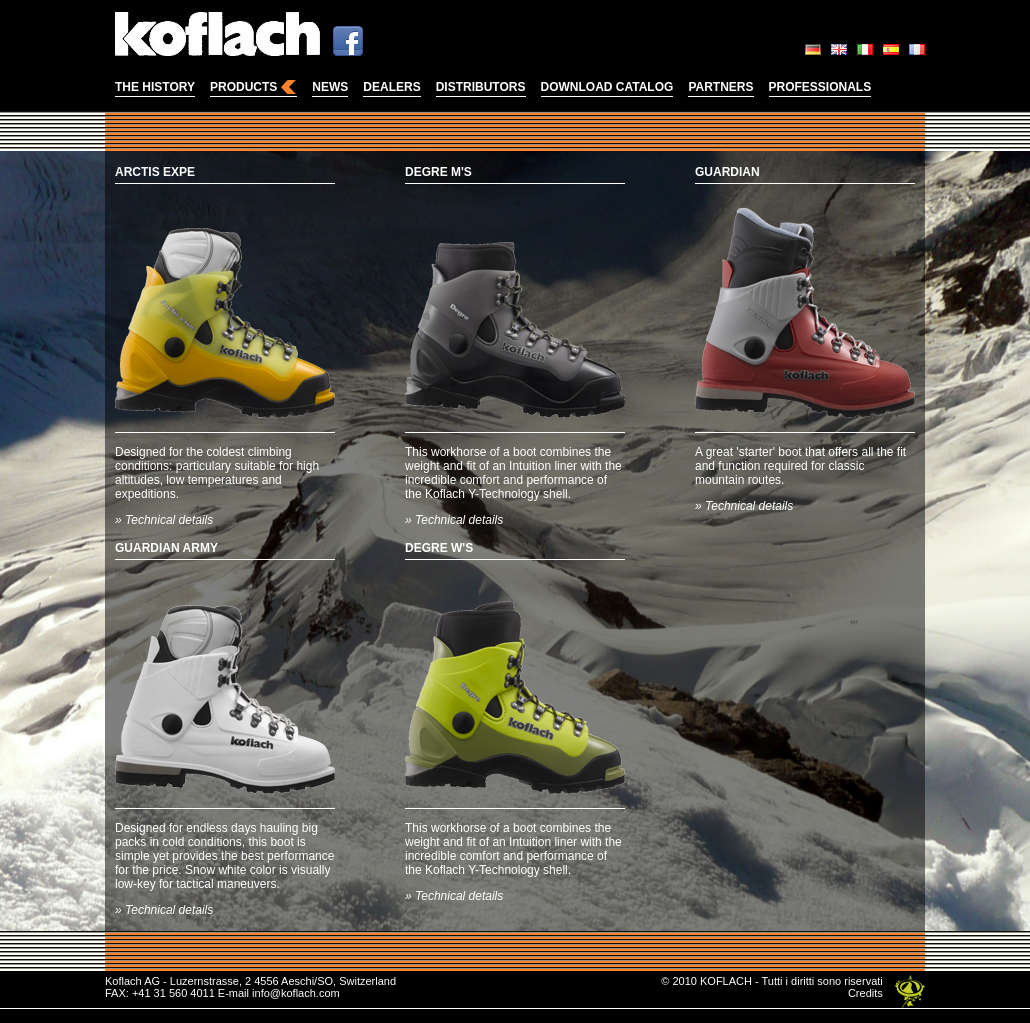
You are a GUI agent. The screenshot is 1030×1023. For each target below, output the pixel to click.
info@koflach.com (296, 993)
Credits (865, 993)
